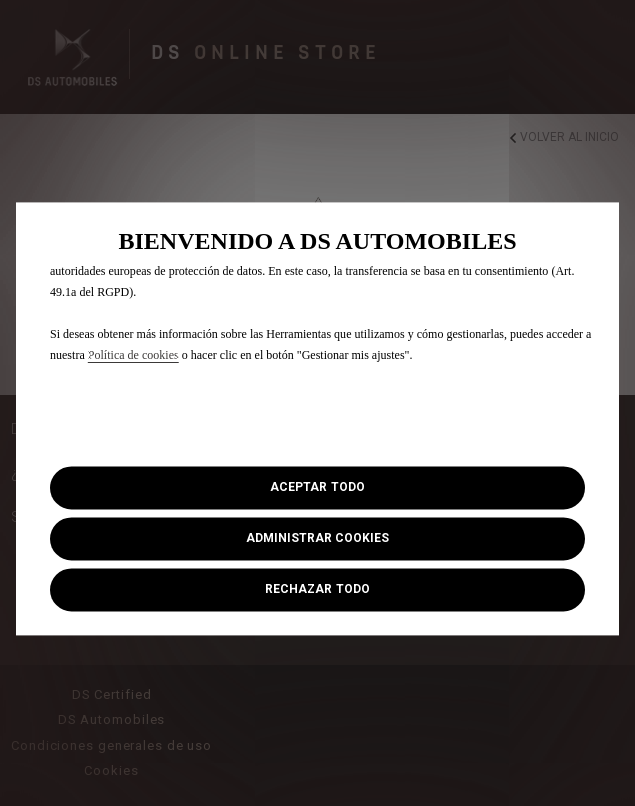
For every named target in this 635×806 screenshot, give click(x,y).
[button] (317, 539)
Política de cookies (133, 355)
